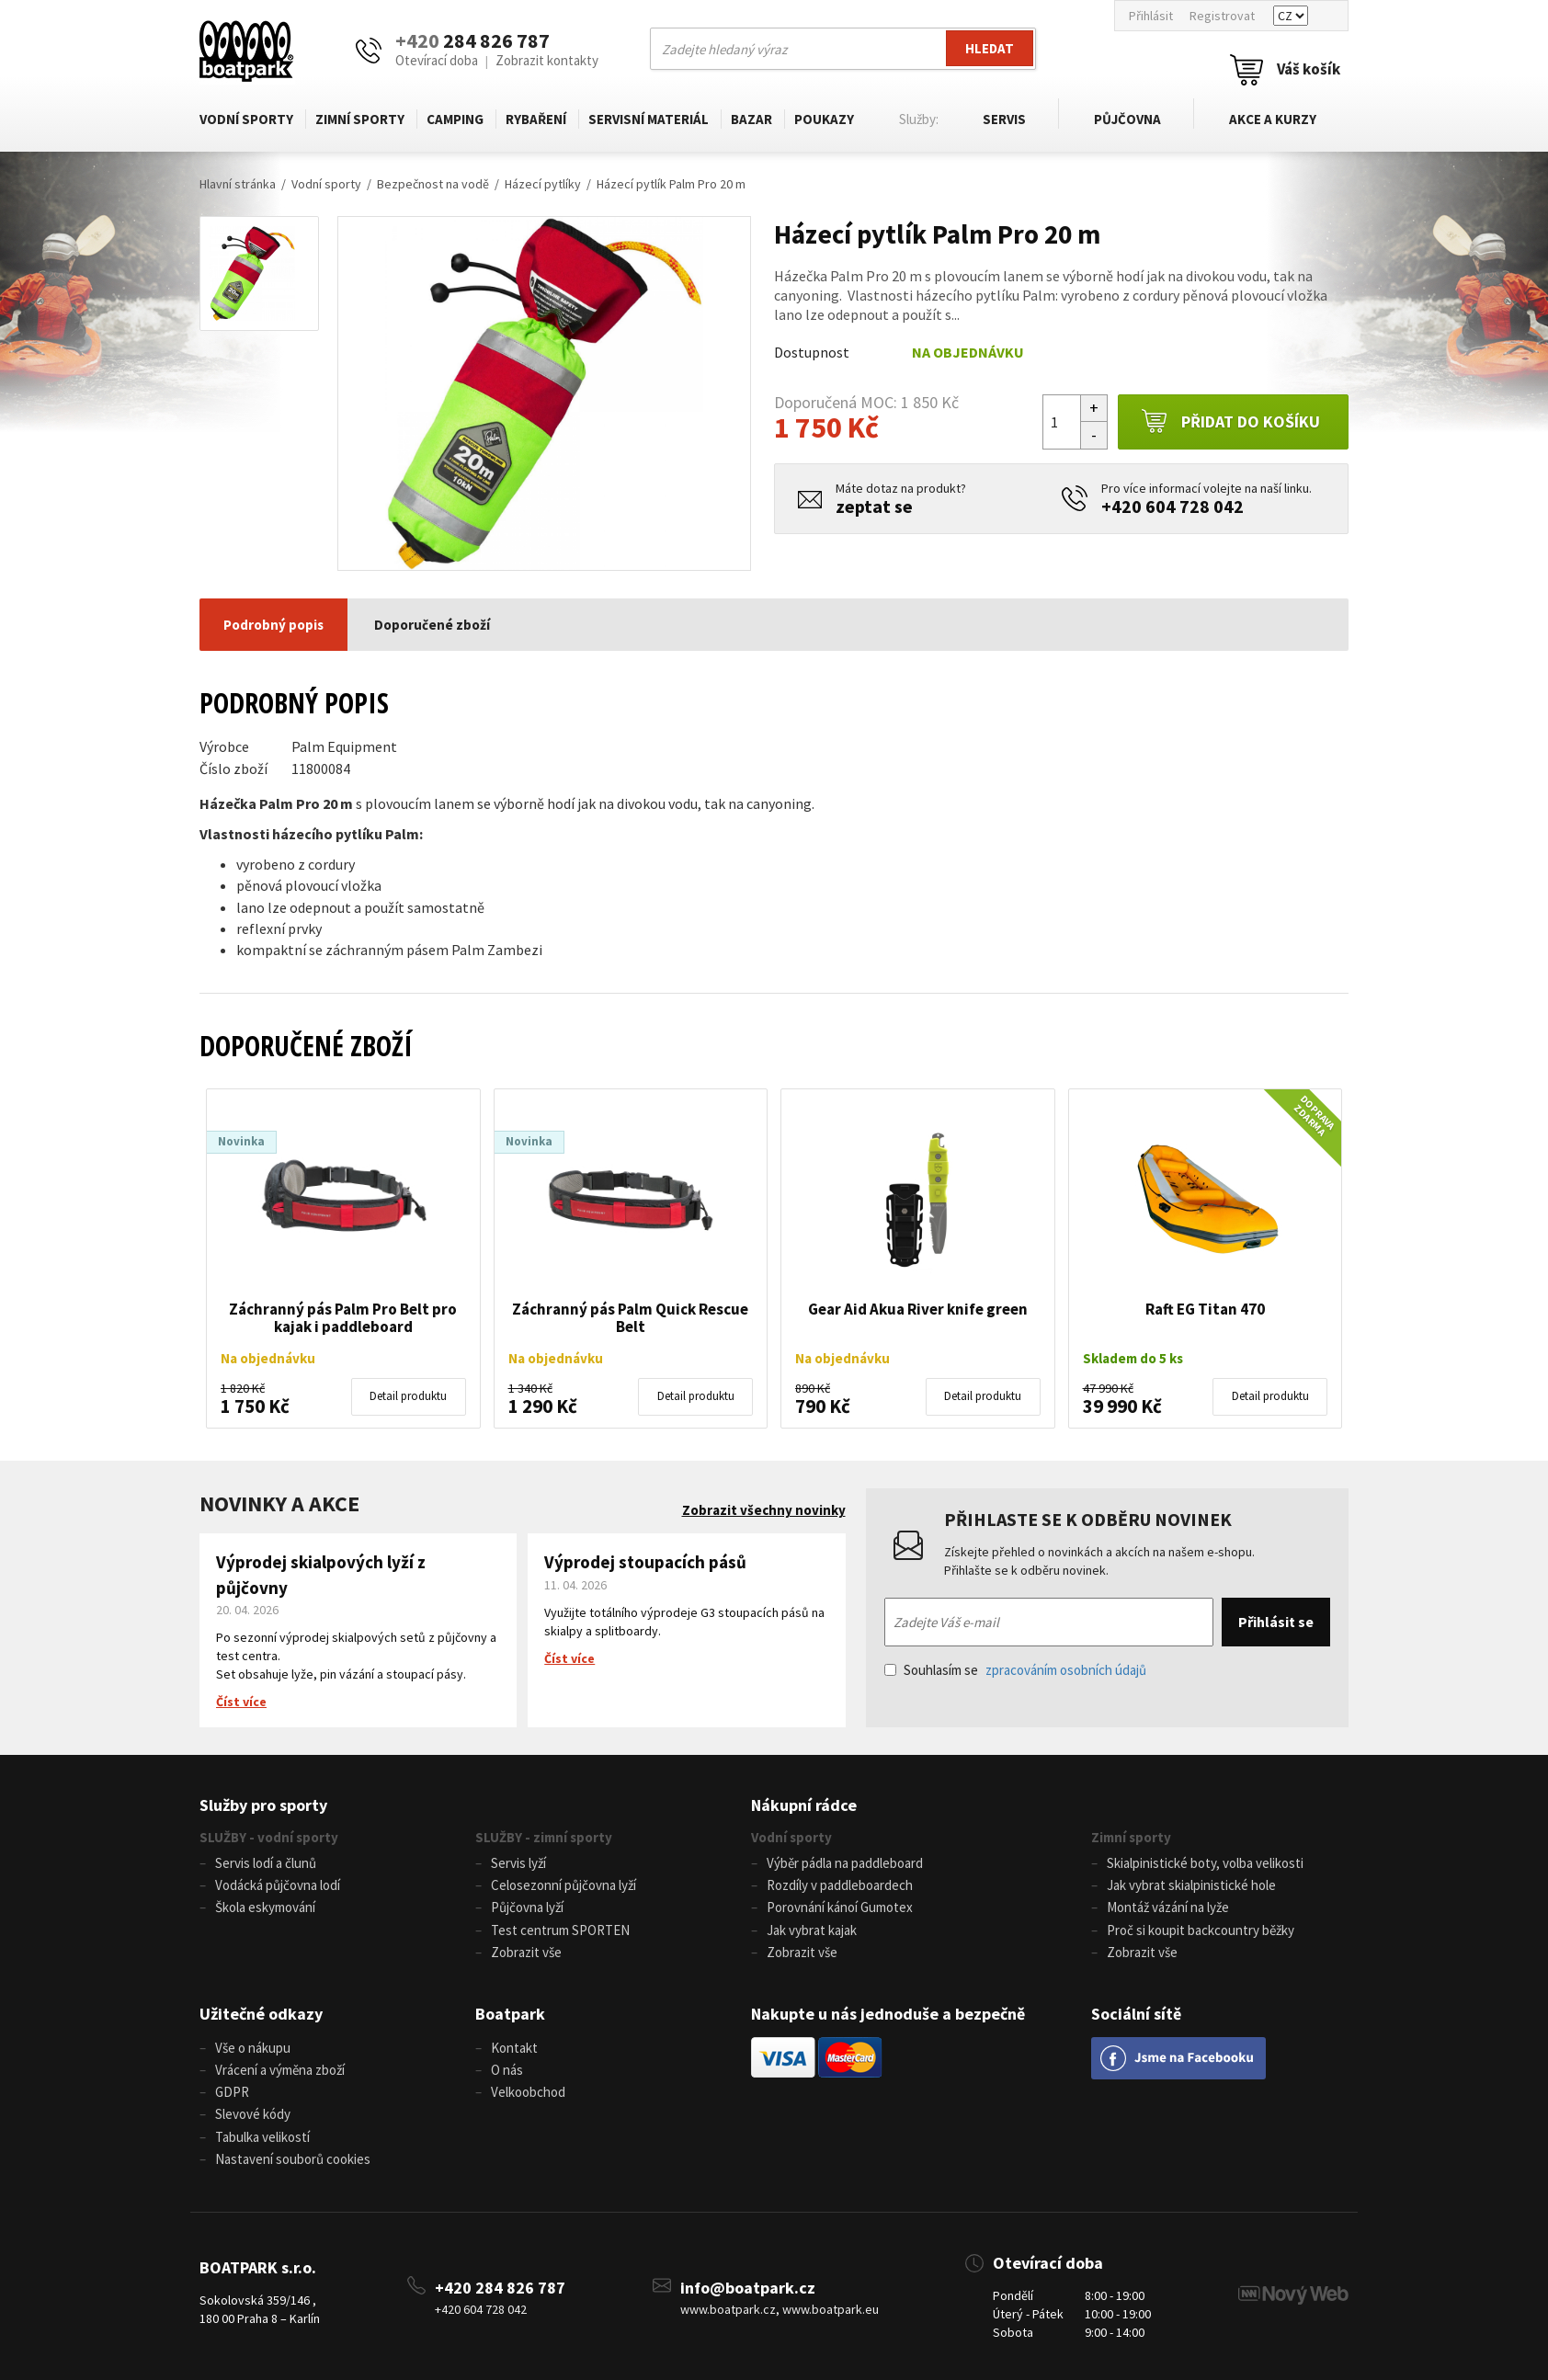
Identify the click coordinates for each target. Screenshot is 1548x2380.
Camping (455, 119)
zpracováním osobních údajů (1065, 1670)
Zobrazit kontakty (546, 60)
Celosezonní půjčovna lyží (563, 1885)
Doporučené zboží (432, 624)
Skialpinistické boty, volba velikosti (1205, 1863)
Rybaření (536, 119)
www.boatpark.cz (728, 2307)
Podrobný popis (273, 624)
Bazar (751, 119)
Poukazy (824, 119)
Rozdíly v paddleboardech (840, 1885)
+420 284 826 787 (500, 2285)
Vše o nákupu (252, 2046)
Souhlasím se (1015, 1670)
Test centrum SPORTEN (560, 1929)
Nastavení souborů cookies (292, 2157)
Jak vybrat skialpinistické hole (1191, 1885)
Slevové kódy (252, 2113)
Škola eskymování (265, 1907)
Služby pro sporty (263, 1805)
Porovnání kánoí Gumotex (840, 1907)
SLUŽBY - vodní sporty (268, 1837)
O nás (507, 2069)
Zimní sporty (359, 119)
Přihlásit (1151, 15)
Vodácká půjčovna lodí (277, 1885)
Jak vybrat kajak (812, 1929)
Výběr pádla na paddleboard (845, 1863)
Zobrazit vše (526, 1951)
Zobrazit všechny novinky (764, 1510)
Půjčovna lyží (527, 1907)
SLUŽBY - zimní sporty (543, 1837)
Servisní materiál (648, 119)
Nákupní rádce (804, 1805)
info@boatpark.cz (747, 2285)
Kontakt (514, 2046)
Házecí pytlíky (543, 184)
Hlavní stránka (237, 184)
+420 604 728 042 (1172, 506)
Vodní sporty (246, 119)
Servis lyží (518, 1863)
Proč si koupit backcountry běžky (1200, 1929)
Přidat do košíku (1230, 422)
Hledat (989, 48)
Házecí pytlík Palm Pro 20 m (671, 184)
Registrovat (1222, 15)
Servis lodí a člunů (265, 1863)
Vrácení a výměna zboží (280, 2069)
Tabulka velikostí (262, 2135)
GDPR (232, 2091)
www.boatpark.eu (830, 2307)
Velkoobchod (528, 2091)
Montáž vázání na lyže (1168, 1907)
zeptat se (874, 506)
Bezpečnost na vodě (433, 184)
